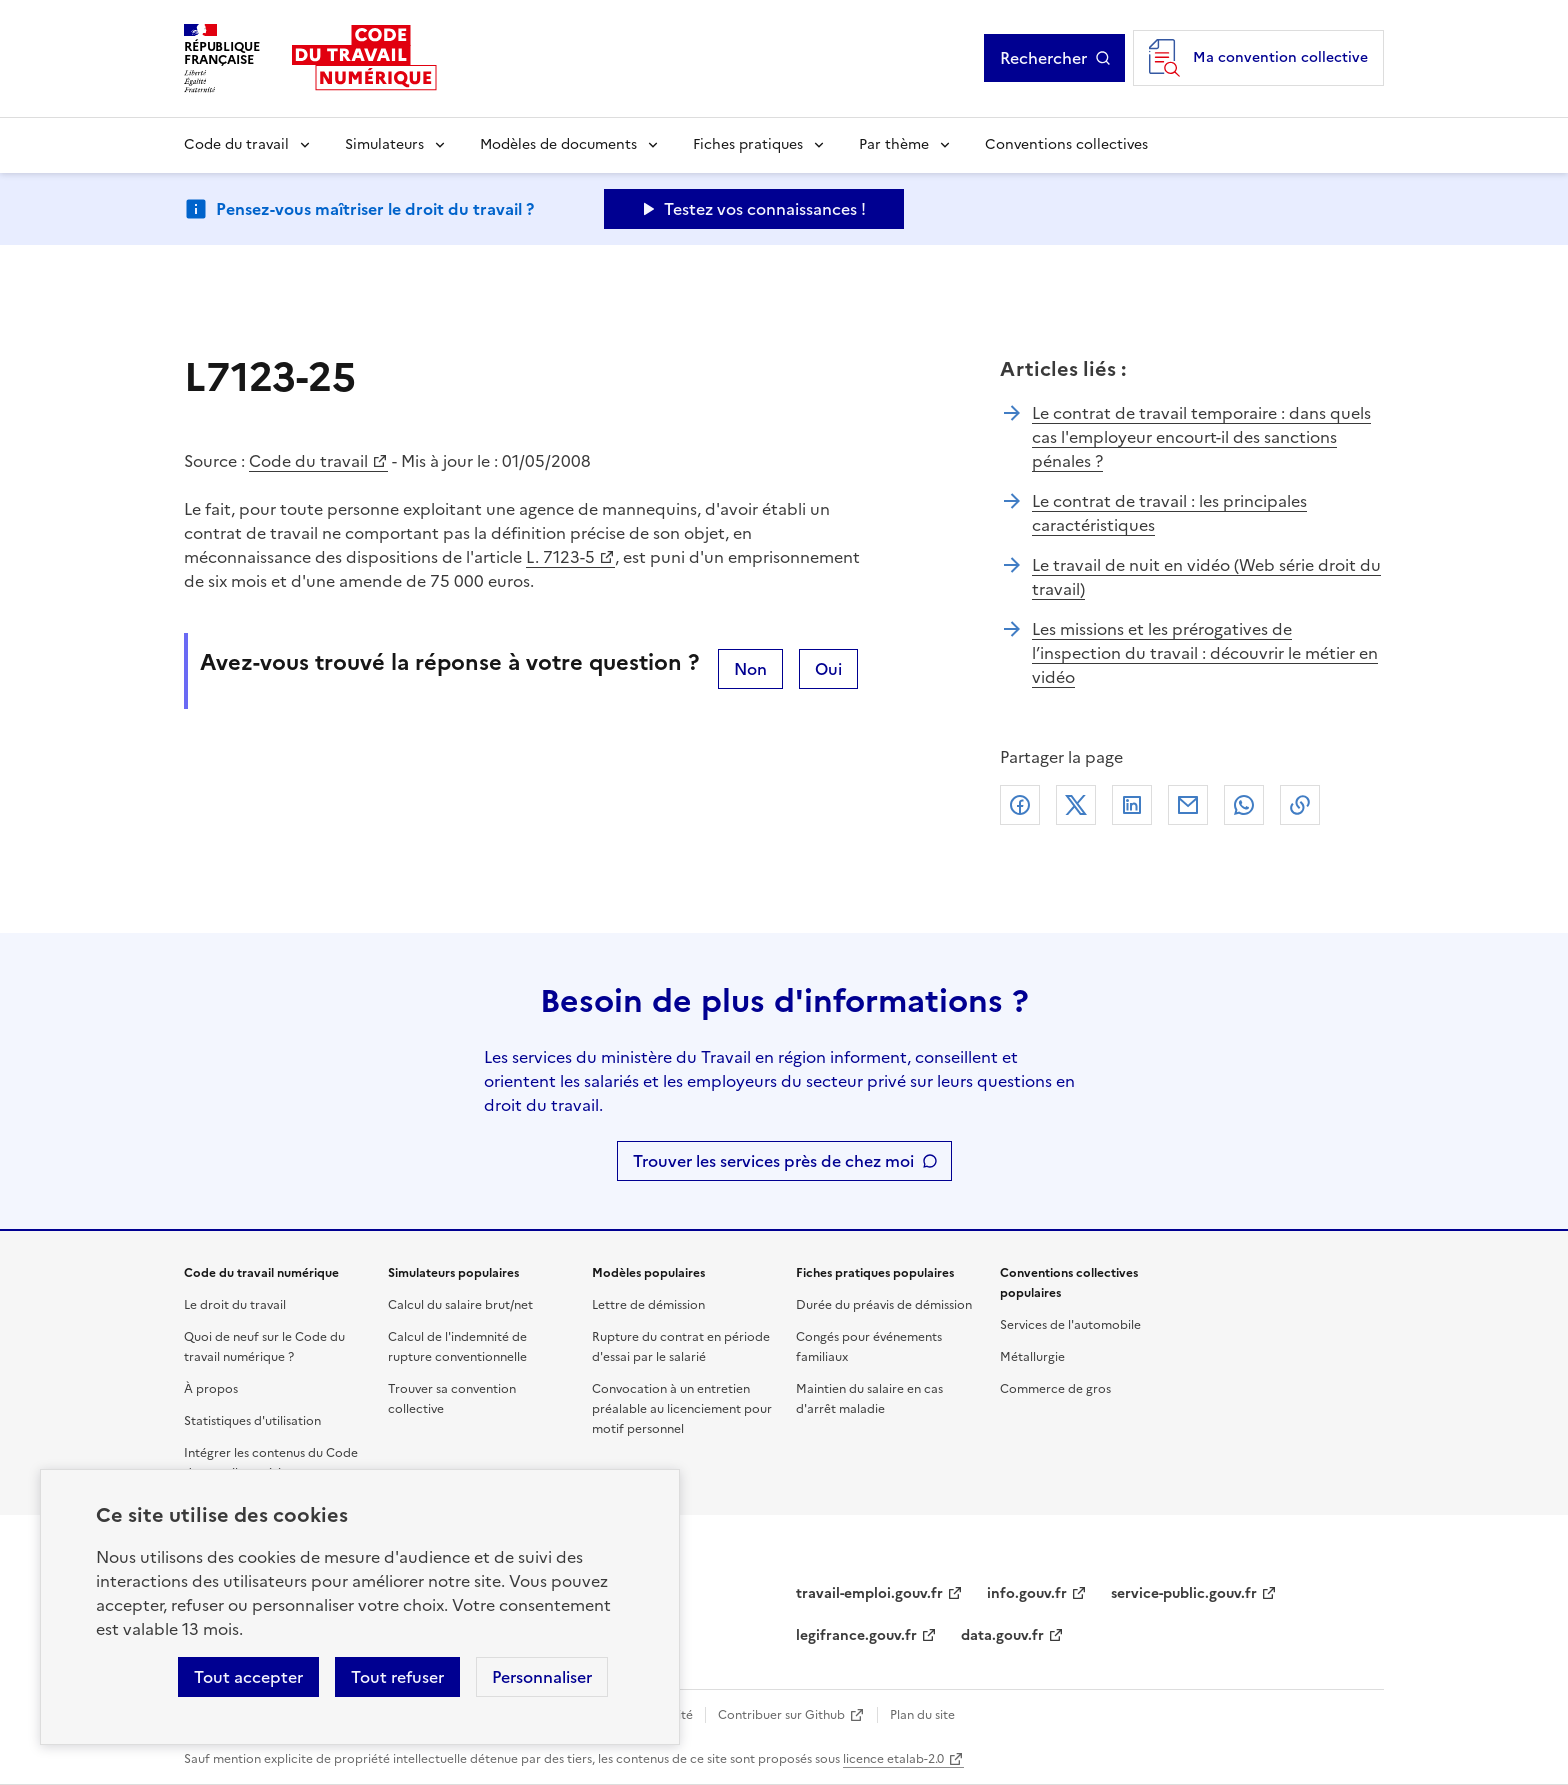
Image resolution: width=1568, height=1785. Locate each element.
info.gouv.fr (1027, 1593)
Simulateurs (384, 144)
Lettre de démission (648, 1305)
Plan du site (922, 1715)
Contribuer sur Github (781, 1715)
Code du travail (236, 144)
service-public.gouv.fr (1184, 1593)
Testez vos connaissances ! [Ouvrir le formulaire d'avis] (765, 209)
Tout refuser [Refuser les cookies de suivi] (397, 1677)
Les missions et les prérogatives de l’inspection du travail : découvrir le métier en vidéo (1205, 653)
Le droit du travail (235, 1305)
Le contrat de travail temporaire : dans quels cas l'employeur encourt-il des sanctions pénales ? (1201, 437)
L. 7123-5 (560, 557)
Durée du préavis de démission (884, 1305)
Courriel (1188, 805)
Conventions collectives (1066, 144)
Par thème (894, 144)
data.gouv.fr (1002, 1635)
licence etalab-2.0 (893, 1759)
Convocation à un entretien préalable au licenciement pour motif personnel (682, 1409)
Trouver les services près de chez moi (773, 1161)
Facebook (1020, 805)
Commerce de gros (1055, 1389)
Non (750, 669)
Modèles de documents (558, 144)
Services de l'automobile (1070, 1325)
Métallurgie (1032, 1357)
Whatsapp (1244, 805)
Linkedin (1132, 805)
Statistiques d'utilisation (252, 1421)
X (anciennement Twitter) (1076, 805)
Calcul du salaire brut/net (460, 1305)
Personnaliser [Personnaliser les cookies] (542, 1677)
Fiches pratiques (748, 144)
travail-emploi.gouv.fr (869, 1593)
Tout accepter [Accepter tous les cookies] (248, 1677)
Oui (828, 669)
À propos (211, 1389)
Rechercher (1055, 58)
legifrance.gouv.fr (856, 1635)
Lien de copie (1300, 805)
